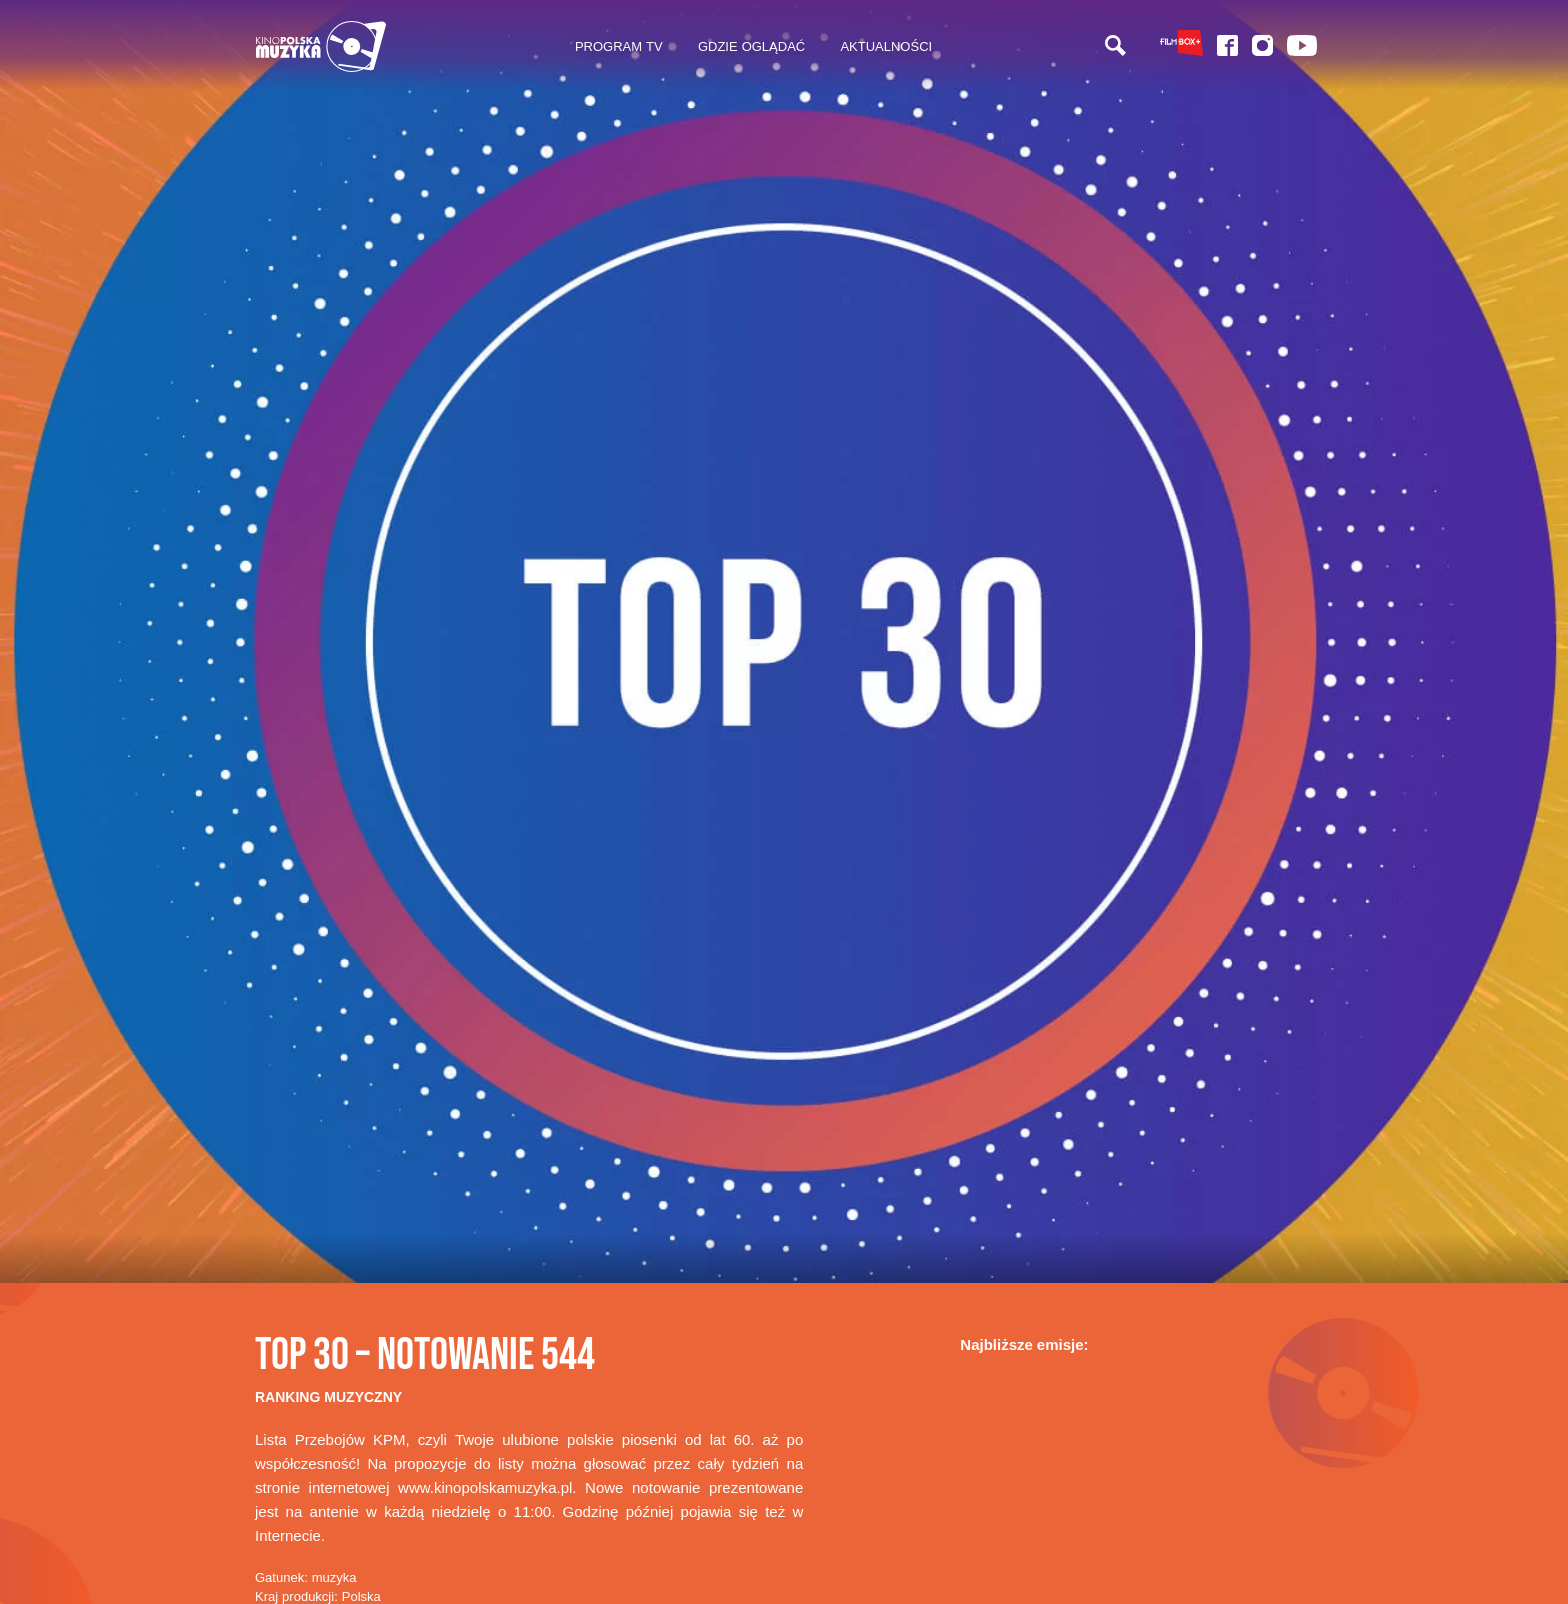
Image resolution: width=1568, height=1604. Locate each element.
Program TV (619, 46)
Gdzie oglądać (751, 46)
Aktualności (886, 46)
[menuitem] (618, 47)
